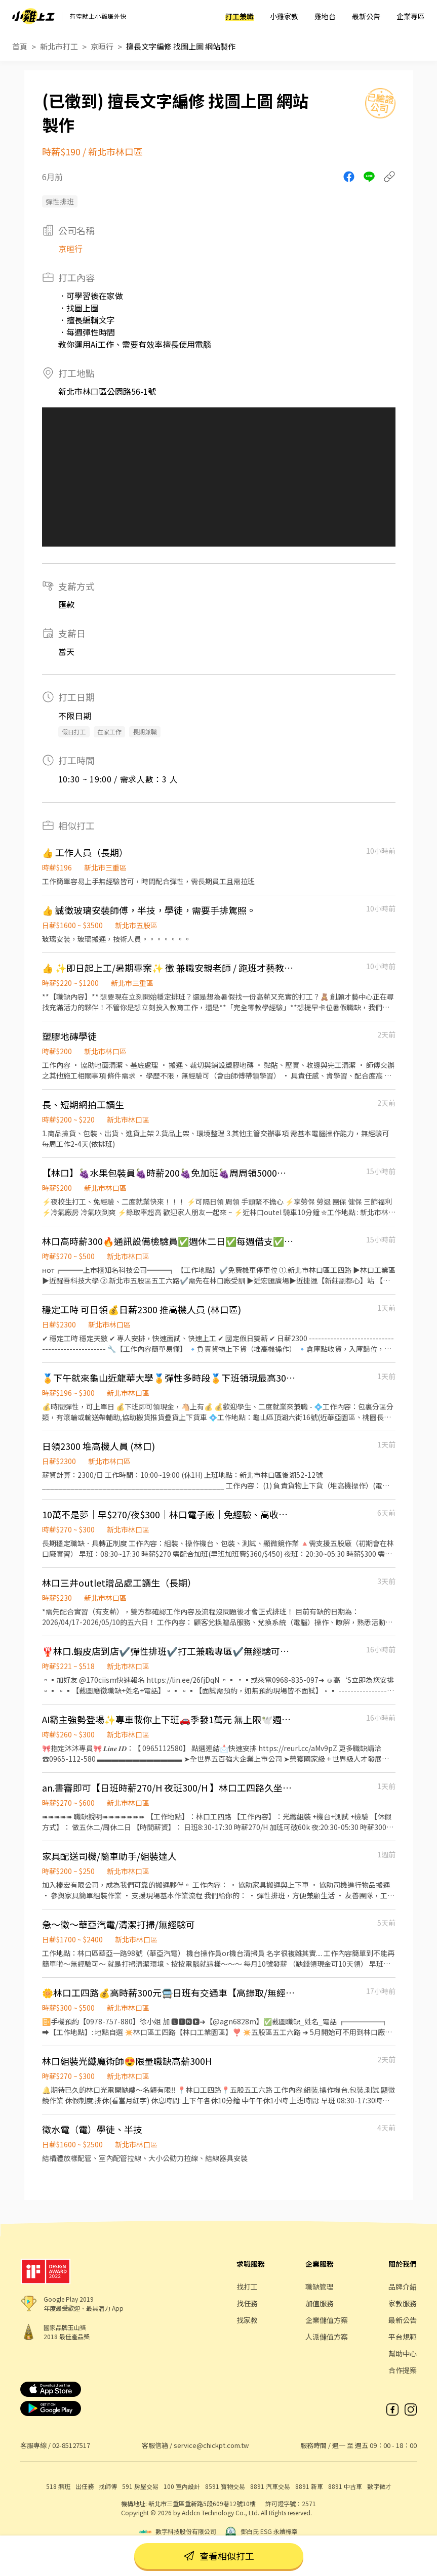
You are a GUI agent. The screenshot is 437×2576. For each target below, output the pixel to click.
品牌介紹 (402, 2286)
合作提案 (402, 2370)
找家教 (247, 2320)
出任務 (84, 2486)
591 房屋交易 (140, 2486)
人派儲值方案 (326, 2337)
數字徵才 (379, 2486)
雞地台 (325, 16)
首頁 (19, 46)
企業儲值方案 (326, 2320)
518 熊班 (58, 2486)
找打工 (247, 2286)
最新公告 (366, 16)
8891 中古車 (345, 2486)
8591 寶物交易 (225, 2486)
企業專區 (410, 16)
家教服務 (402, 2303)
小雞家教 (284, 16)
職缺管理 (319, 2286)
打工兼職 (239, 16)
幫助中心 (402, 2353)
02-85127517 (71, 2445)
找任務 (247, 2303)
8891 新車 (309, 2486)
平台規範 (402, 2337)
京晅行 (102, 46)
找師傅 (108, 2486)
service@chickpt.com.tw (211, 2445)
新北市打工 (59, 46)
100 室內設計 (182, 2486)
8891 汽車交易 (270, 2486)
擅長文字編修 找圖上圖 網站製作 (180, 46)
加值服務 (319, 2303)
